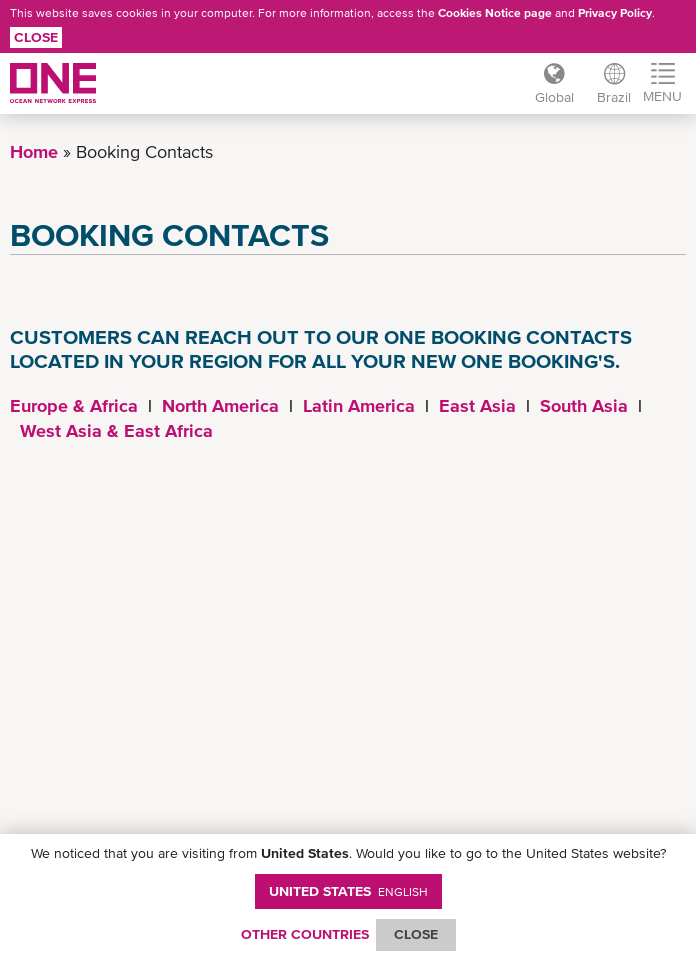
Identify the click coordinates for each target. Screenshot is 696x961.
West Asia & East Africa (116, 430)
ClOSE (416, 934)
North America (220, 405)
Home (34, 151)
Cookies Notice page (495, 13)
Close (36, 37)
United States (348, 891)
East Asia (477, 405)
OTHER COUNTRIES (305, 934)
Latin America (359, 405)
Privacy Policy (615, 13)
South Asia (584, 405)
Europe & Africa (74, 405)
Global (553, 97)
